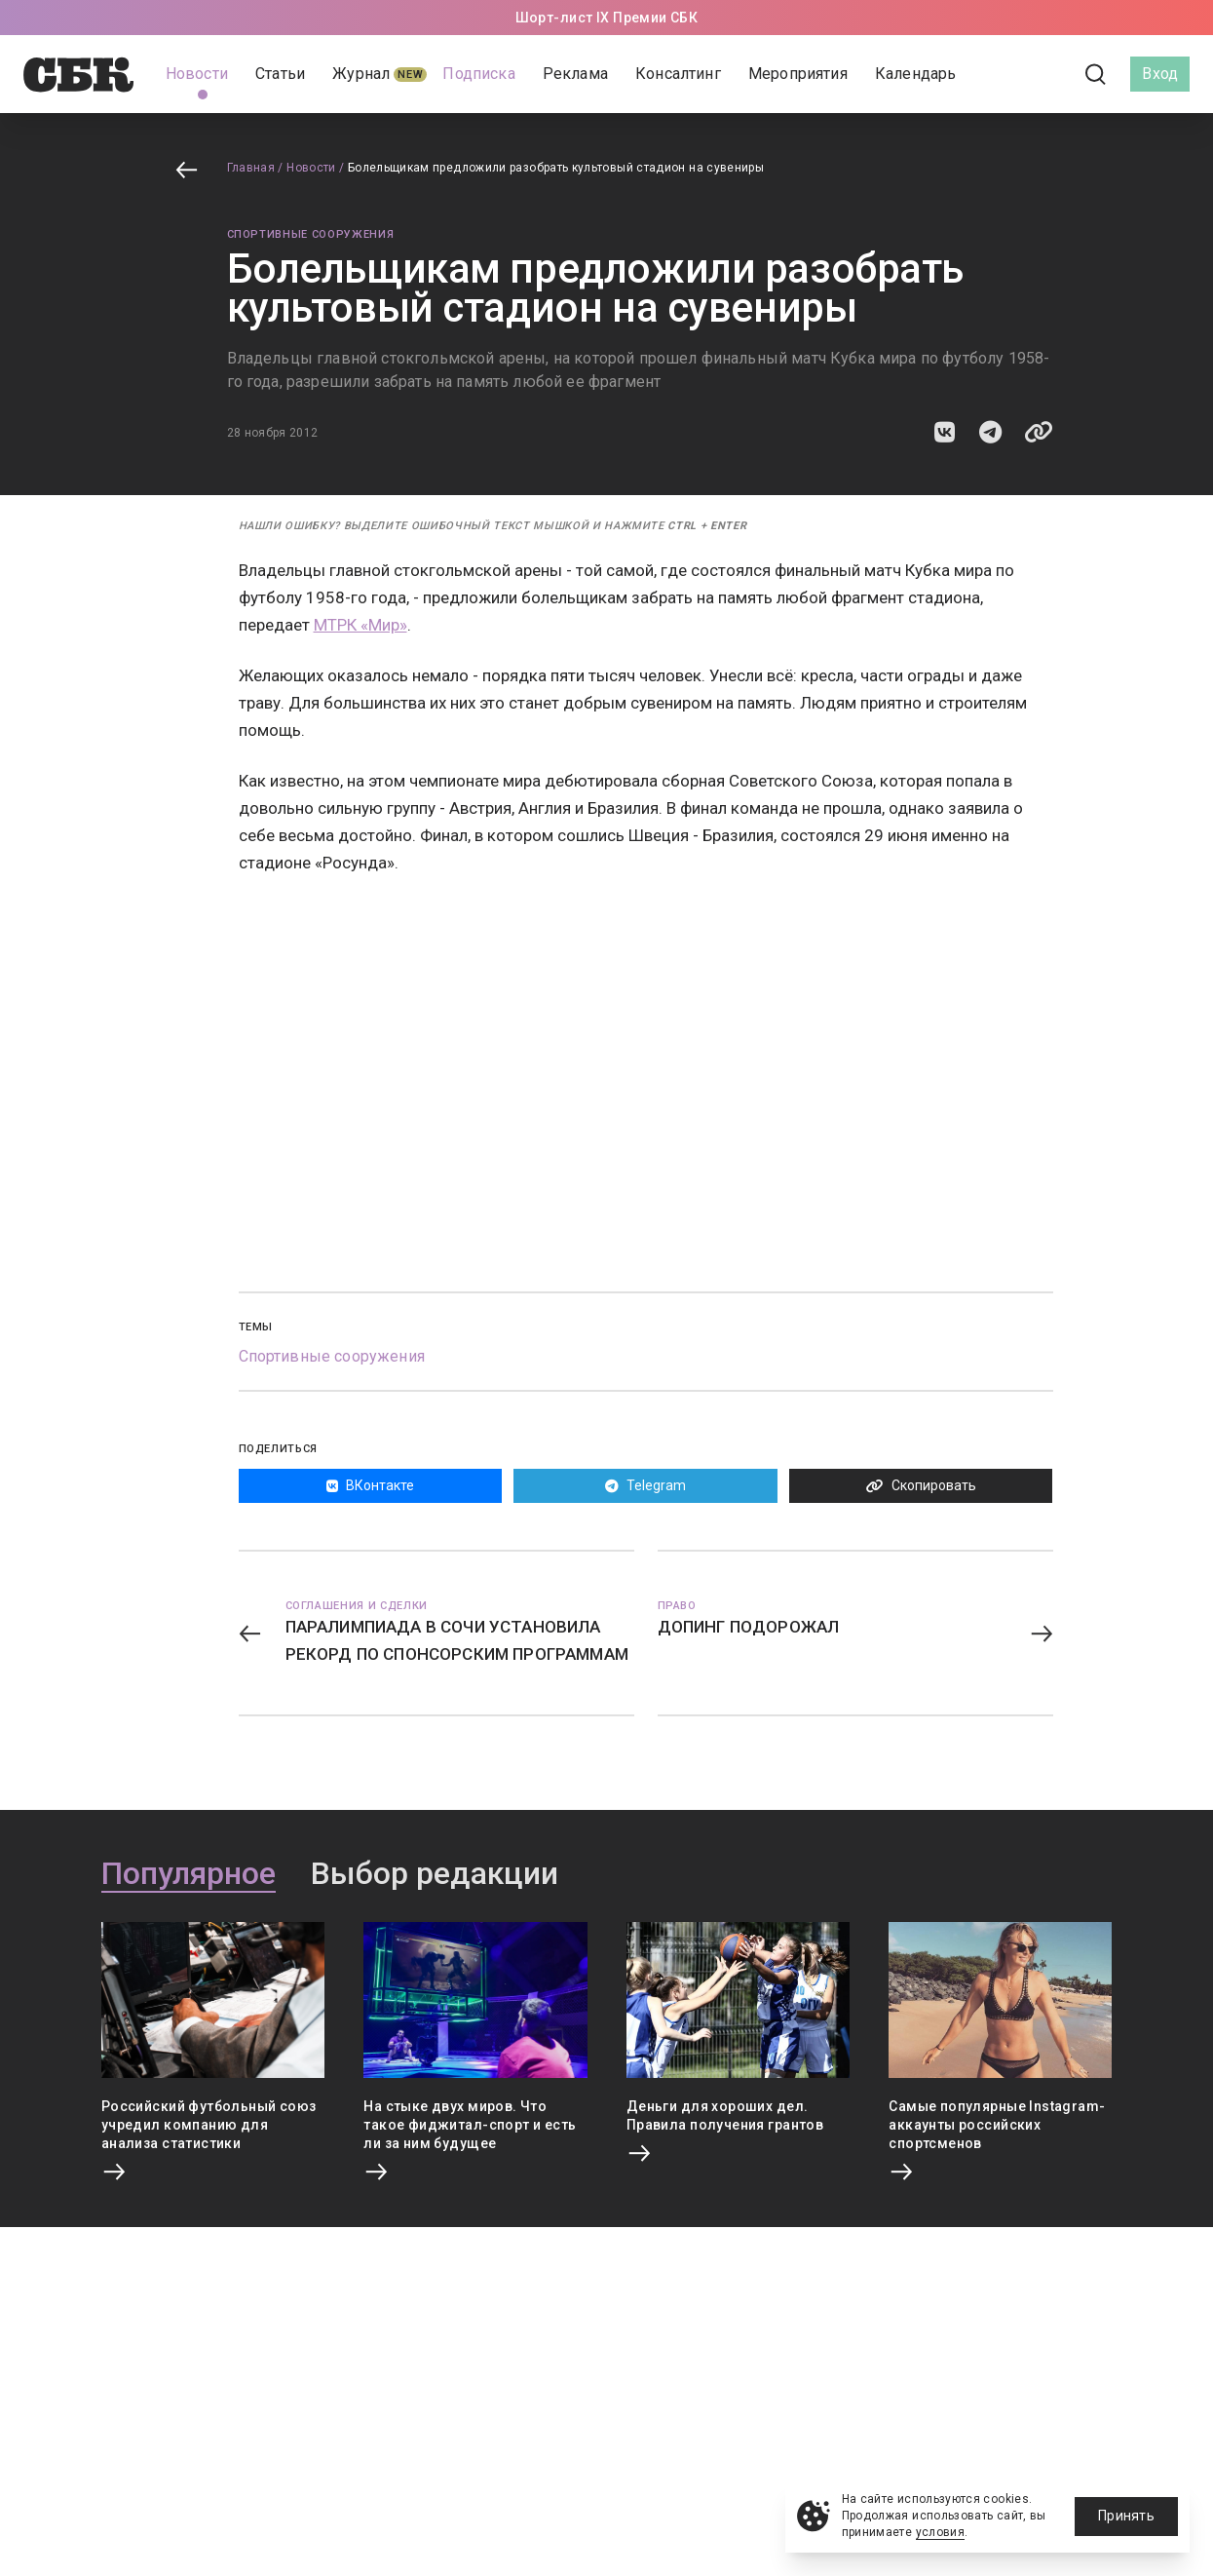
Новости (311, 167)
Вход (1160, 73)
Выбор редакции (434, 1874)
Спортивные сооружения (311, 234)
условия (941, 2532)
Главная (251, 167)
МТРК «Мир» (360, 624)
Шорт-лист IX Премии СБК (607, 17)
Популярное (188, 1874)
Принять (1126, 2515)
